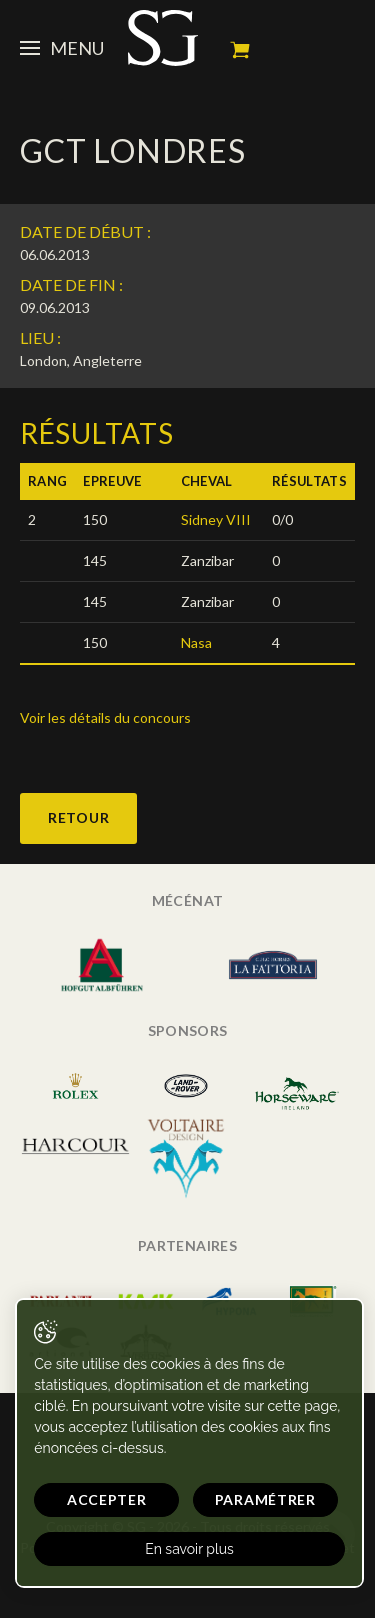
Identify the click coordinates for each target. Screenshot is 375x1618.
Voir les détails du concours (105, 717)
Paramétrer (265, 1499)
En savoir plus (189, 1549)
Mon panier (240, 50)
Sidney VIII (216, 519)
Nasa (196, 642)
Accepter (107, 1499)
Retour (78, 817)
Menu (62, 48)
